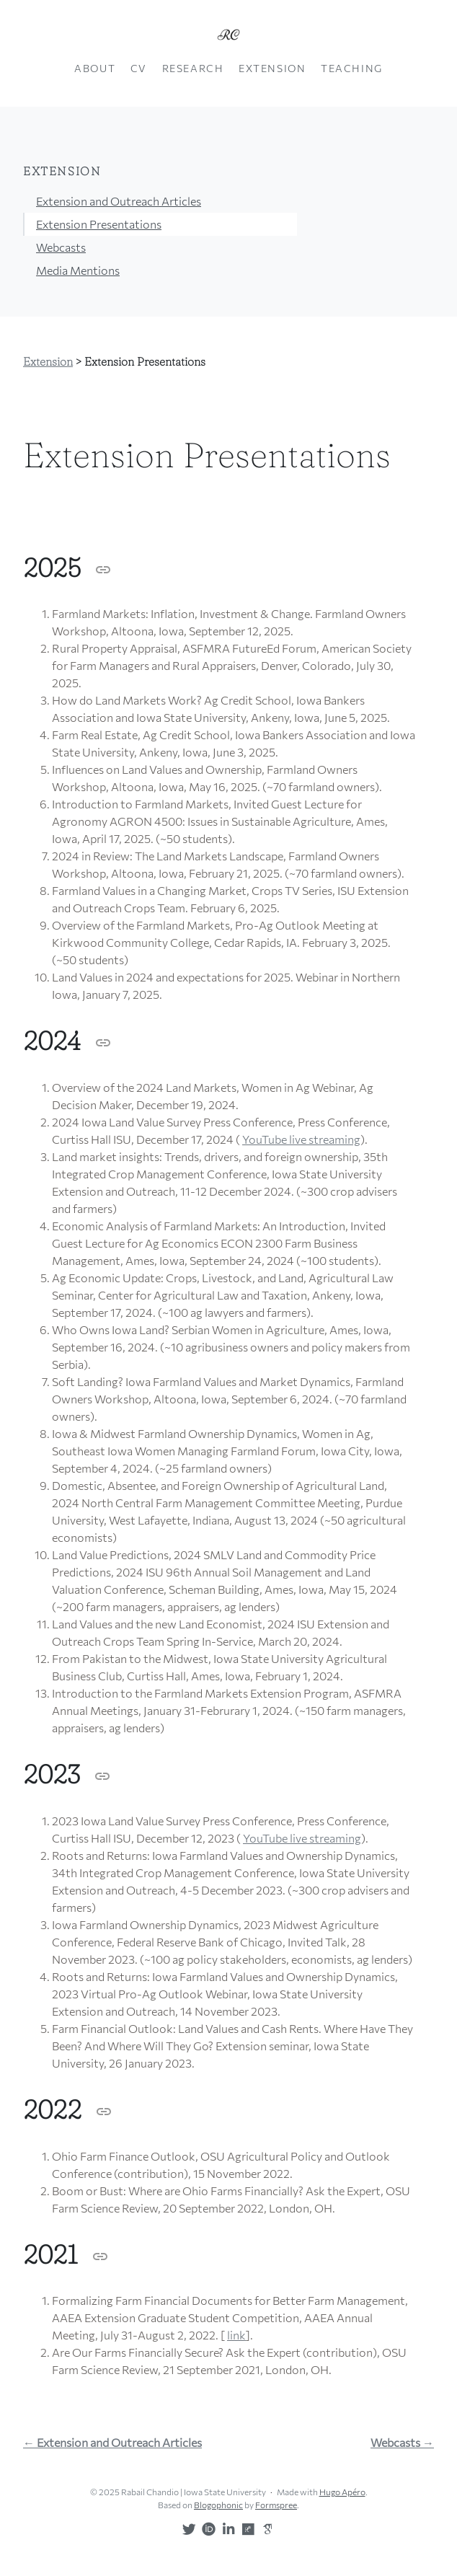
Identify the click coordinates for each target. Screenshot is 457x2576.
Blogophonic (218, 2505)
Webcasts (61, 247)
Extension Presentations (98, 224)
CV (138, 68)
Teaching (352, 68)
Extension (272, 68)
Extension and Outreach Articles (118, 201)
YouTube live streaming (301, 1139)
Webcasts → (402, 2442)
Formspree (276, 2505)
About (94, 68)
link (236, 2335)
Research (193, 68)
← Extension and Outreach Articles (112, 2442)
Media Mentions (78, 270)
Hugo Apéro (342, 2492)
